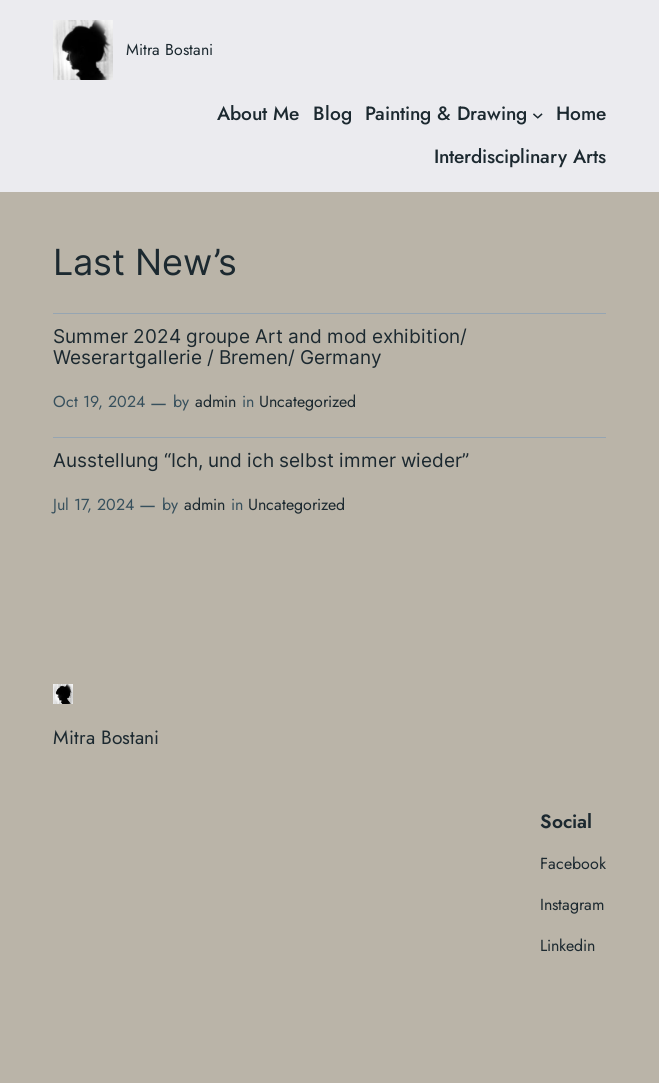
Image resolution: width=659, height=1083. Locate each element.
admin (215, 401)
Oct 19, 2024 (99, 401)
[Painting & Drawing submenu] (538, 114)
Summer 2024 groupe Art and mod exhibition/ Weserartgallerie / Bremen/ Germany (260, 347)
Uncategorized (307, 401)
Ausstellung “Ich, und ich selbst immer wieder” (261, 461)
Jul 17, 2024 (93, 504)
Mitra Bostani (169, 49)
